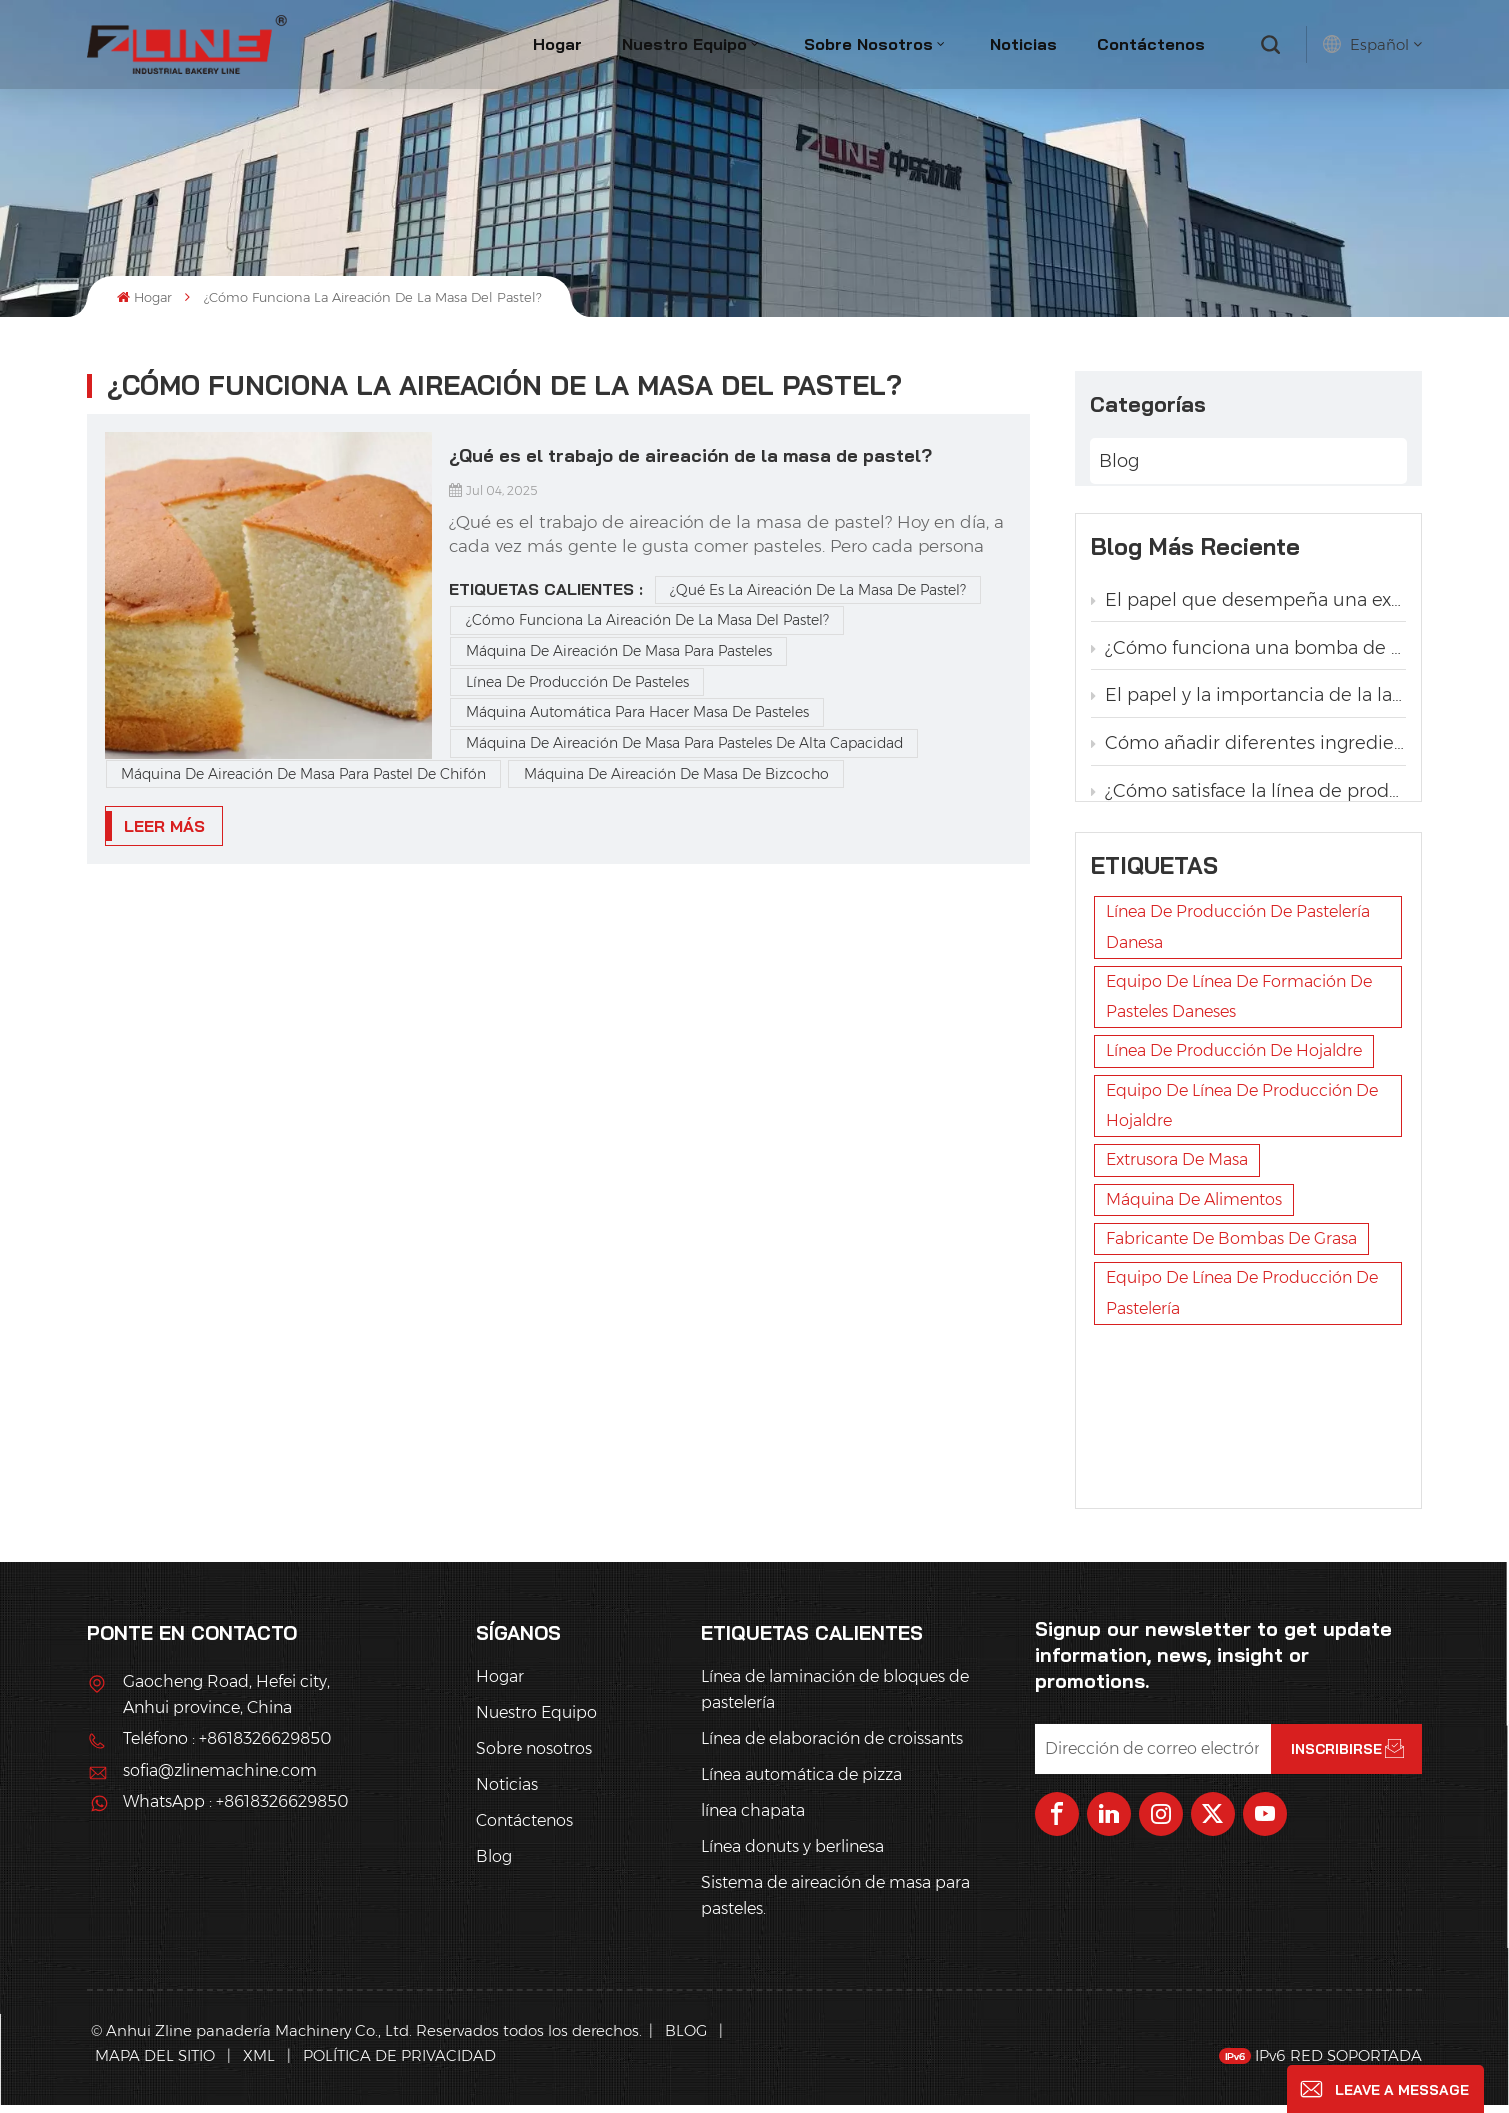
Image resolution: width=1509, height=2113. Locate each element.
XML (259, 2064)
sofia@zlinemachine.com (220, 1778)
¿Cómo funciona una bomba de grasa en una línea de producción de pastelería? (1248, 655)
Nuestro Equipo (684, 44)
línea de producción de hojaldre (1234, 1223)
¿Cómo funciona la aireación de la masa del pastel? (647, 620)
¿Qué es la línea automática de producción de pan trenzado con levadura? (1248, 943)
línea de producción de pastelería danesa (1238, 1099)
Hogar (557, 44)
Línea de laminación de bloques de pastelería (835, 1698)
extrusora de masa (1177, 1332)
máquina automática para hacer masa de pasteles (637, 712)
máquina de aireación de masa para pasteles (619, 651)
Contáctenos (1151, 44)
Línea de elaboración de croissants (832, 1747)
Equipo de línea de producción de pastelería (1242, 1465)
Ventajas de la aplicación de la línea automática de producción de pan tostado (1248, 847)
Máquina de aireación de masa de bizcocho (676, 774)
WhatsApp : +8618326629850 (235, 1809)
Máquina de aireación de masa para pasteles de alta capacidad (684, 743)
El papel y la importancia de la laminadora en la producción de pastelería (1248, 703)
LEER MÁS (164, 826)
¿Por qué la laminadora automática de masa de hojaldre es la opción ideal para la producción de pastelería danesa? (1248, 895)
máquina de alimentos (1194, 1372)
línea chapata (753, 1819)
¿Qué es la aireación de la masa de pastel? (818, 590)
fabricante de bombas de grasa (1231, 1411)
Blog (1119, 455)
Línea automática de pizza (801, 1783)
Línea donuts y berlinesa (792, 1855)
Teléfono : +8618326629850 (227, 1747)
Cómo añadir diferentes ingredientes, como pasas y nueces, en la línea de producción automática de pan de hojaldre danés (1248, 751)
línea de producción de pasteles (577, 682)
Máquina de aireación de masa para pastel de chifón (303, 774)
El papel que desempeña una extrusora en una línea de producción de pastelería (1248, 607)
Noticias (1023, 44)
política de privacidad (399, 2064)
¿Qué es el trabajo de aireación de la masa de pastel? (690, 455)
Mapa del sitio (157, 2064)
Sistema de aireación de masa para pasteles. (835, 1904)
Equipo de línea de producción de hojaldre (1242, 1278)
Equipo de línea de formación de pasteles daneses (1239, 1169)
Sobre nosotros (868, 44)
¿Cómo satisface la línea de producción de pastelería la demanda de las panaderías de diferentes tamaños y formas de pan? (1248, 799)
